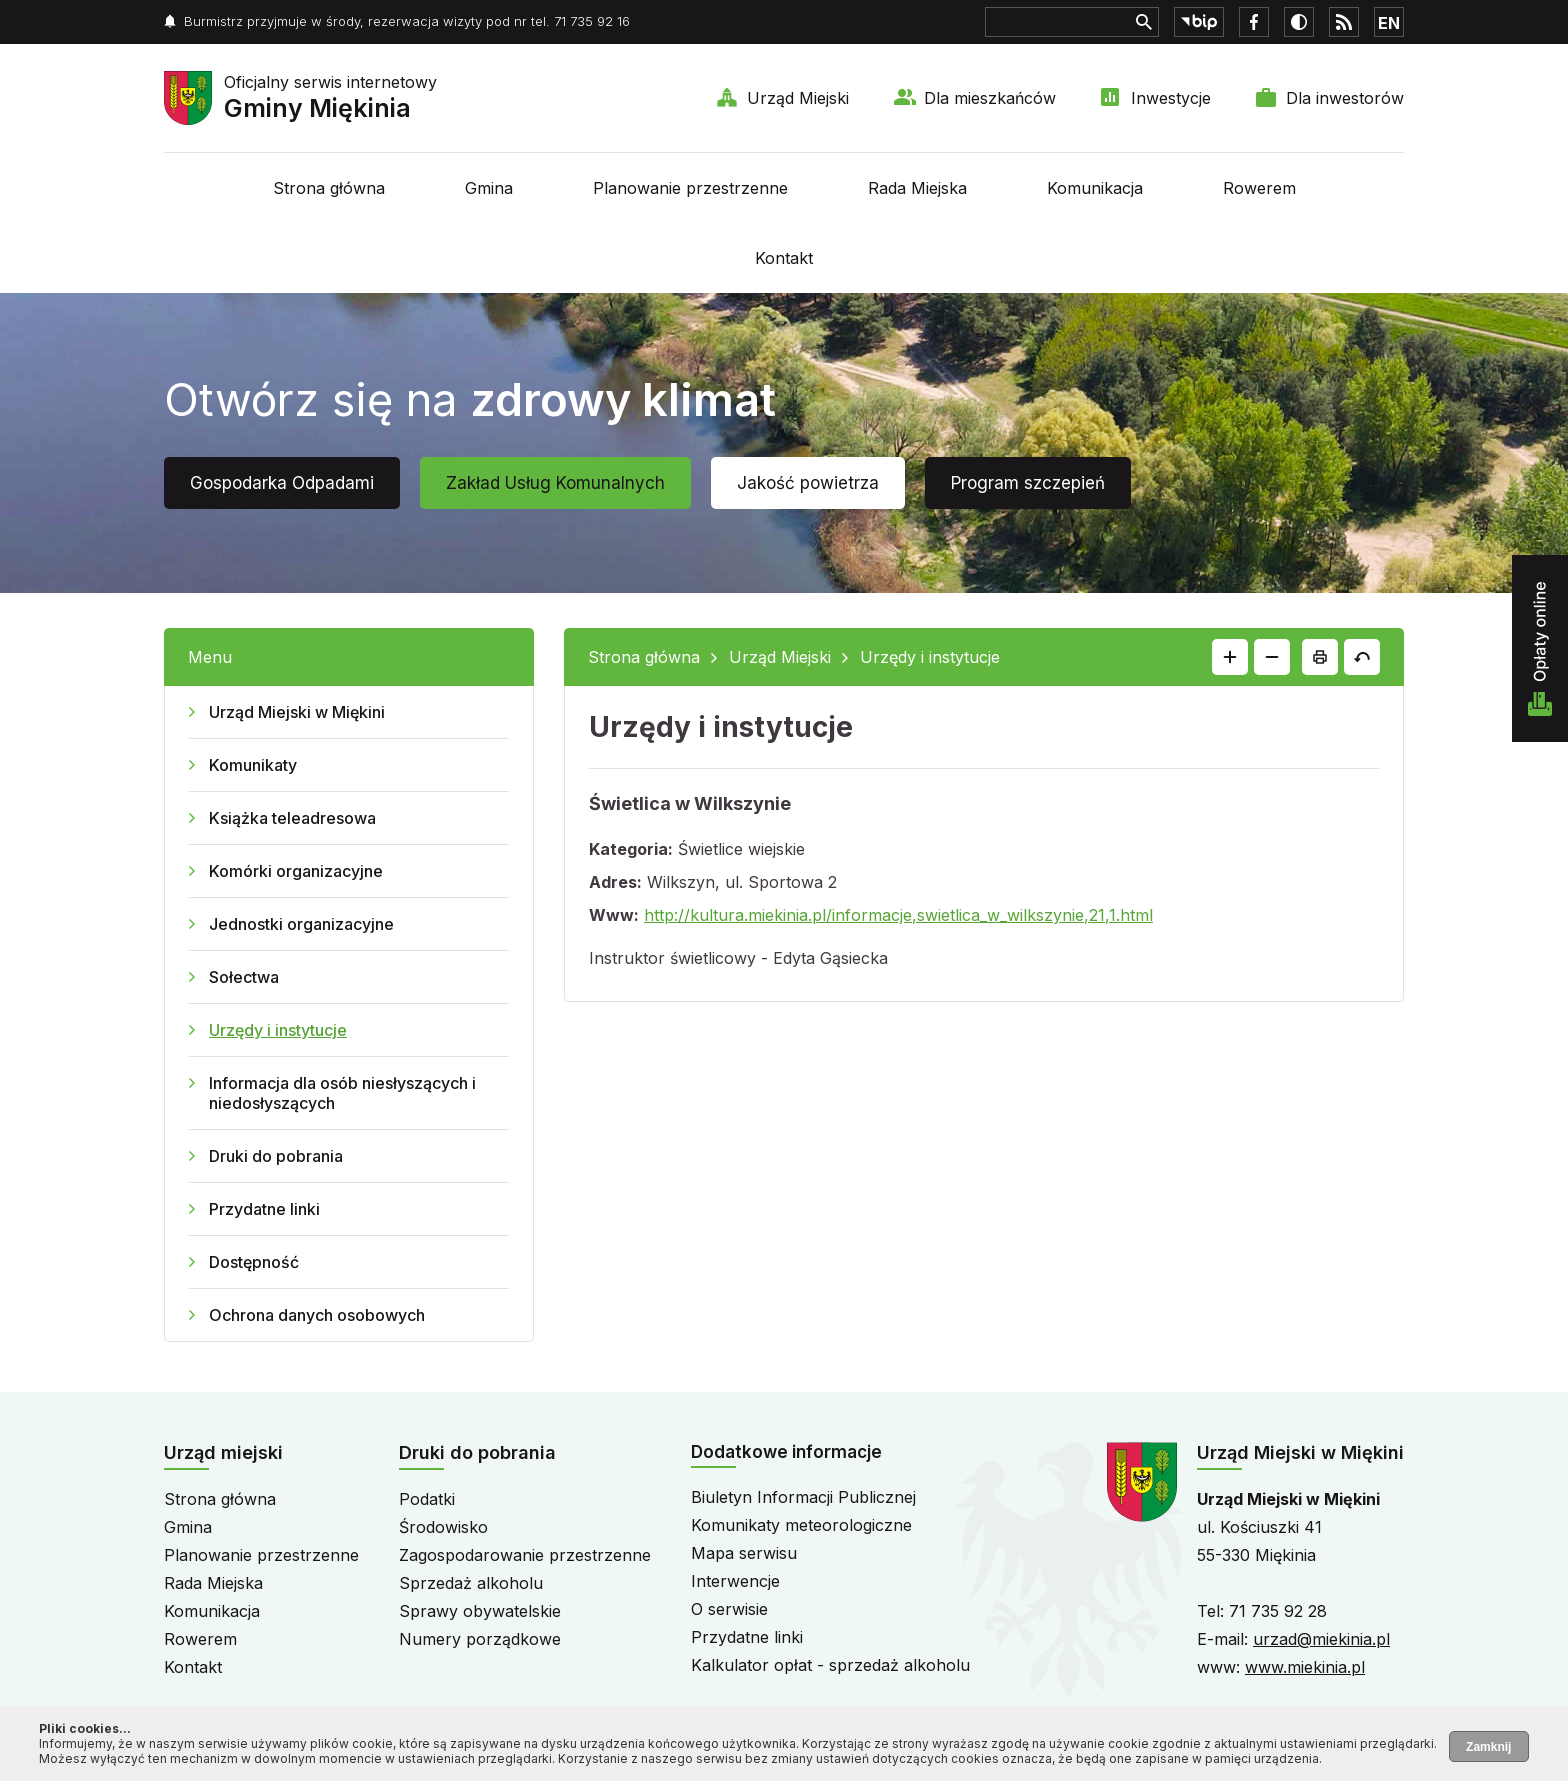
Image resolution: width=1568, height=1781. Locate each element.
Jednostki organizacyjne (301, 924)
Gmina (489, 188)
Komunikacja (1095, 188)
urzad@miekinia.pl (1321, 1639)
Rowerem (1259, 188)
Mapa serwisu (744, 1553)
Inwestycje (1171, 98)
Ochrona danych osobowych (317, 1315)
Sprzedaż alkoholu (471, 1583)
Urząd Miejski (798, 98)
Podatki (427, 1499)
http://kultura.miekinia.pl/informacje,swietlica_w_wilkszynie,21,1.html (898, 915)
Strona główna (329, 188)
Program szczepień (1028, 483)
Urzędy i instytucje (278, 1030)
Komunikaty (253, 765)
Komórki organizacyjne (296, 871)
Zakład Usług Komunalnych (555, 483)
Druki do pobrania (276, 1156)
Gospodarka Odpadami (282, 483)
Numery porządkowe (480, 1639)
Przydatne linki (264, 1209)
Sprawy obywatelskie (480, 1611)
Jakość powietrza (808, 483)
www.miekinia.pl (1305, 1667)
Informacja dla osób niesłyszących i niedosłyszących (342, 1093)
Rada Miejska (917, 188)
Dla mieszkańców (990, 98)
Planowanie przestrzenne (690, 188)
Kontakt (784, 258)
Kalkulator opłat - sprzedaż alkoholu (830, 1665)
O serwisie (729, 1609)
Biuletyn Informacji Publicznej (803, 1497)
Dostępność (254, 1262)
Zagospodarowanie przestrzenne (525, 1555)
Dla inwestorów (1345, 98)
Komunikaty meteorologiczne (801, 1525)
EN (1389, 23)
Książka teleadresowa (292, 818)
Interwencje (735, 1581)
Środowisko (443, 1527)
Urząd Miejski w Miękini (297, 712)
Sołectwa (244, 977)
